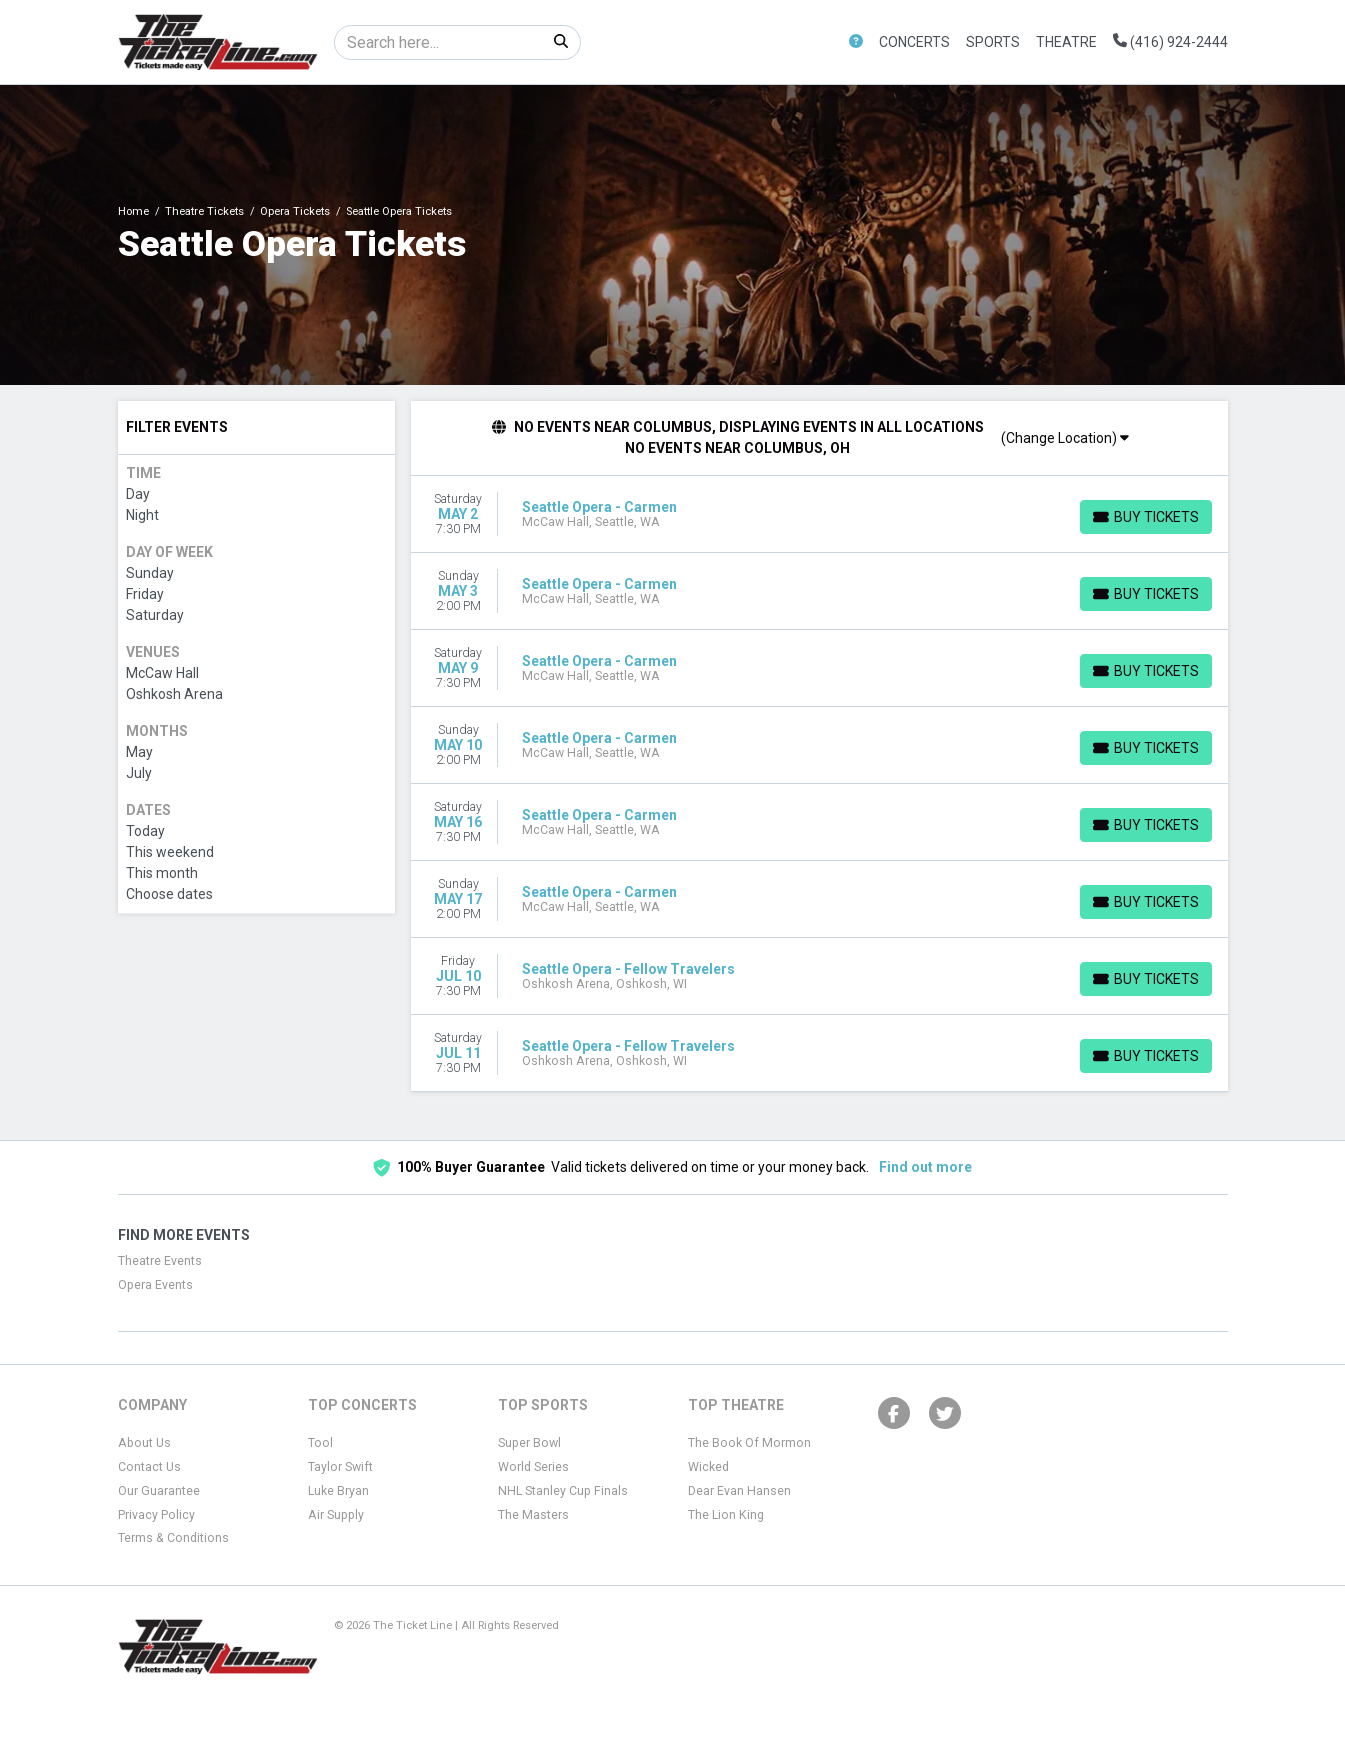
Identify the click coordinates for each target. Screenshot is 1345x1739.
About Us (144, 1443)
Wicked (708, 1467)
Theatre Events (160, 1261)
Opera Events (155, 1285)
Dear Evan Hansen (739, 1491)
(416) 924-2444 (1170, 42)
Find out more (925, 1167)
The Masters (533, 1515)
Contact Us (149, 1467)
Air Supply (336, 1515)
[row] (819, 514)
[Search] (438, 42)
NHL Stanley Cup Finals (563, 1491)
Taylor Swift (340, 1467)
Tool (320, 1443)
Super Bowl (529, 1443)
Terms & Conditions (173, 1538)
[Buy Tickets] (1146, 517)
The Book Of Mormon (749, 1443)
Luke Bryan (338, 1491)
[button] (856, 42)
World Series (533, 1467)
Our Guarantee (159, 1491)
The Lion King (726, 1515)
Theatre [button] (1066, 42)
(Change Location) (1065, 438)
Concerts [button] (914, 42)
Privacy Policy (156, 1515)
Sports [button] (993, 42)
